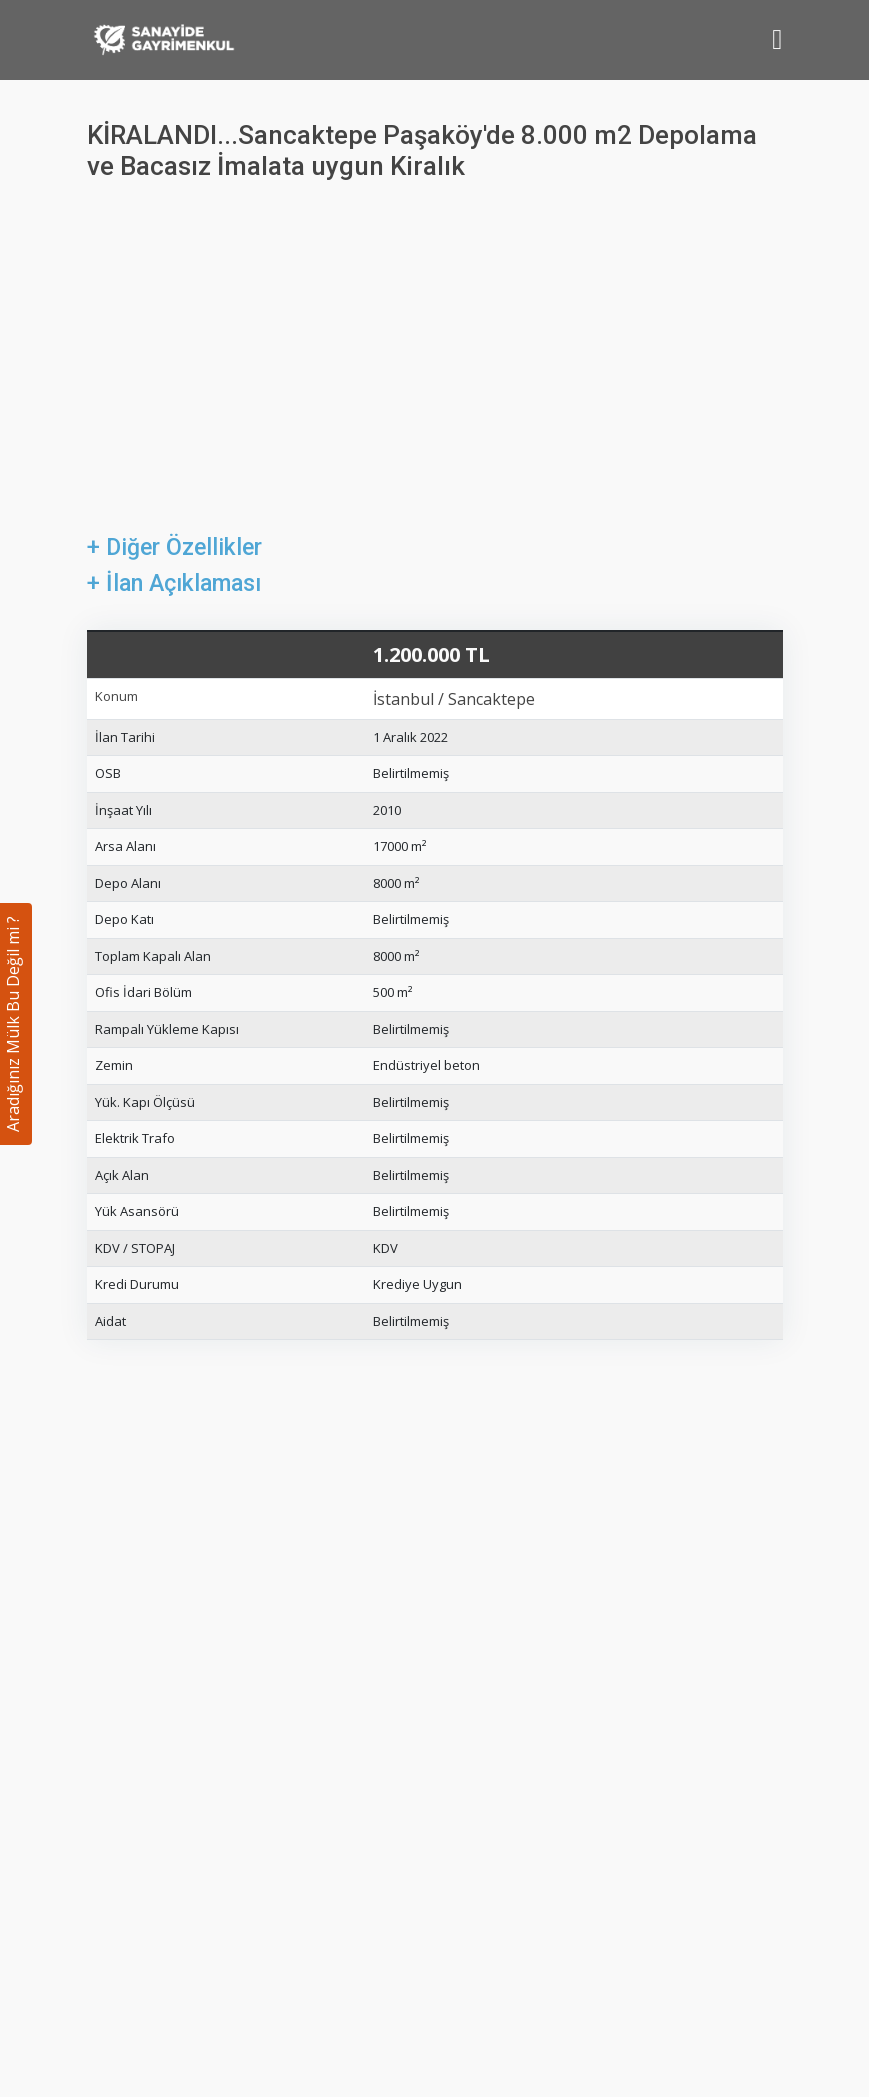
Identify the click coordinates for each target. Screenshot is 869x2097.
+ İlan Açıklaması (174, 583)
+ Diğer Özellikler (174, 547)
